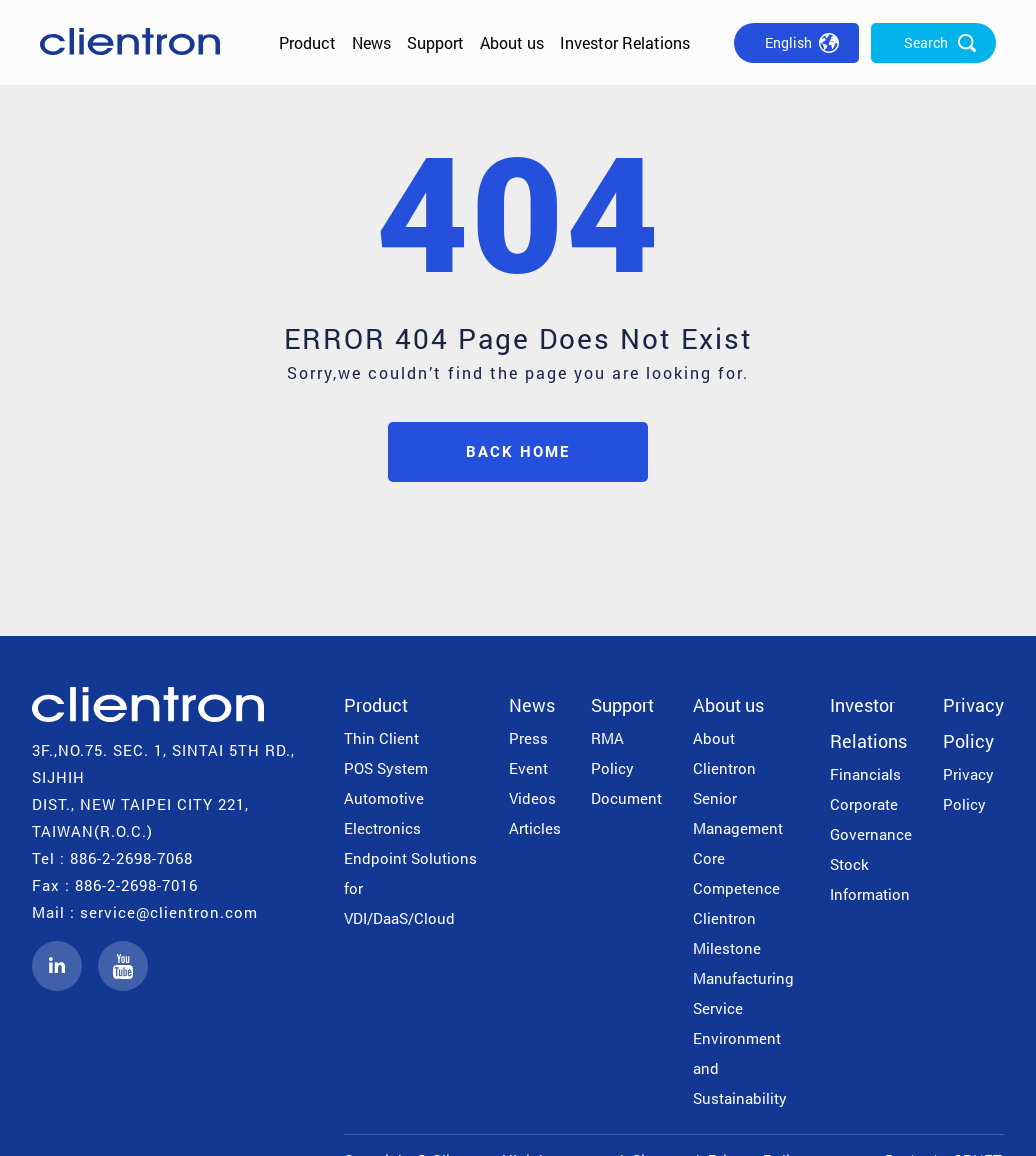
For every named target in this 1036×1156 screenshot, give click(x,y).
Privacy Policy (973, 723)
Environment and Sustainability (740, 1068)
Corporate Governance (871, 819)
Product (307, 42)
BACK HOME (518, 452)
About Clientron (724, 753)
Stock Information (870, 879)
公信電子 (130, 42)
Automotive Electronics (384, 813)
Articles (535, 828)
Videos (532, 798)
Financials (865, 774)
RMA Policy (612, 753)
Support (435, 42)
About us (512, 42)
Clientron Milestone (727, 933)
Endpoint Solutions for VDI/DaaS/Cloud (410, 888)
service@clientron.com (169, 912)
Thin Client (381, 738)
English (788, 42)
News (371, 42)
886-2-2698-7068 (131, 858)
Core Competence (736, 873)
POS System (386, 768)
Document (626, 798)
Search (926, 42)
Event (528, 768)
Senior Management (738, 813)
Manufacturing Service (743, 993)
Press (528, 738)
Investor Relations (625, 42)
